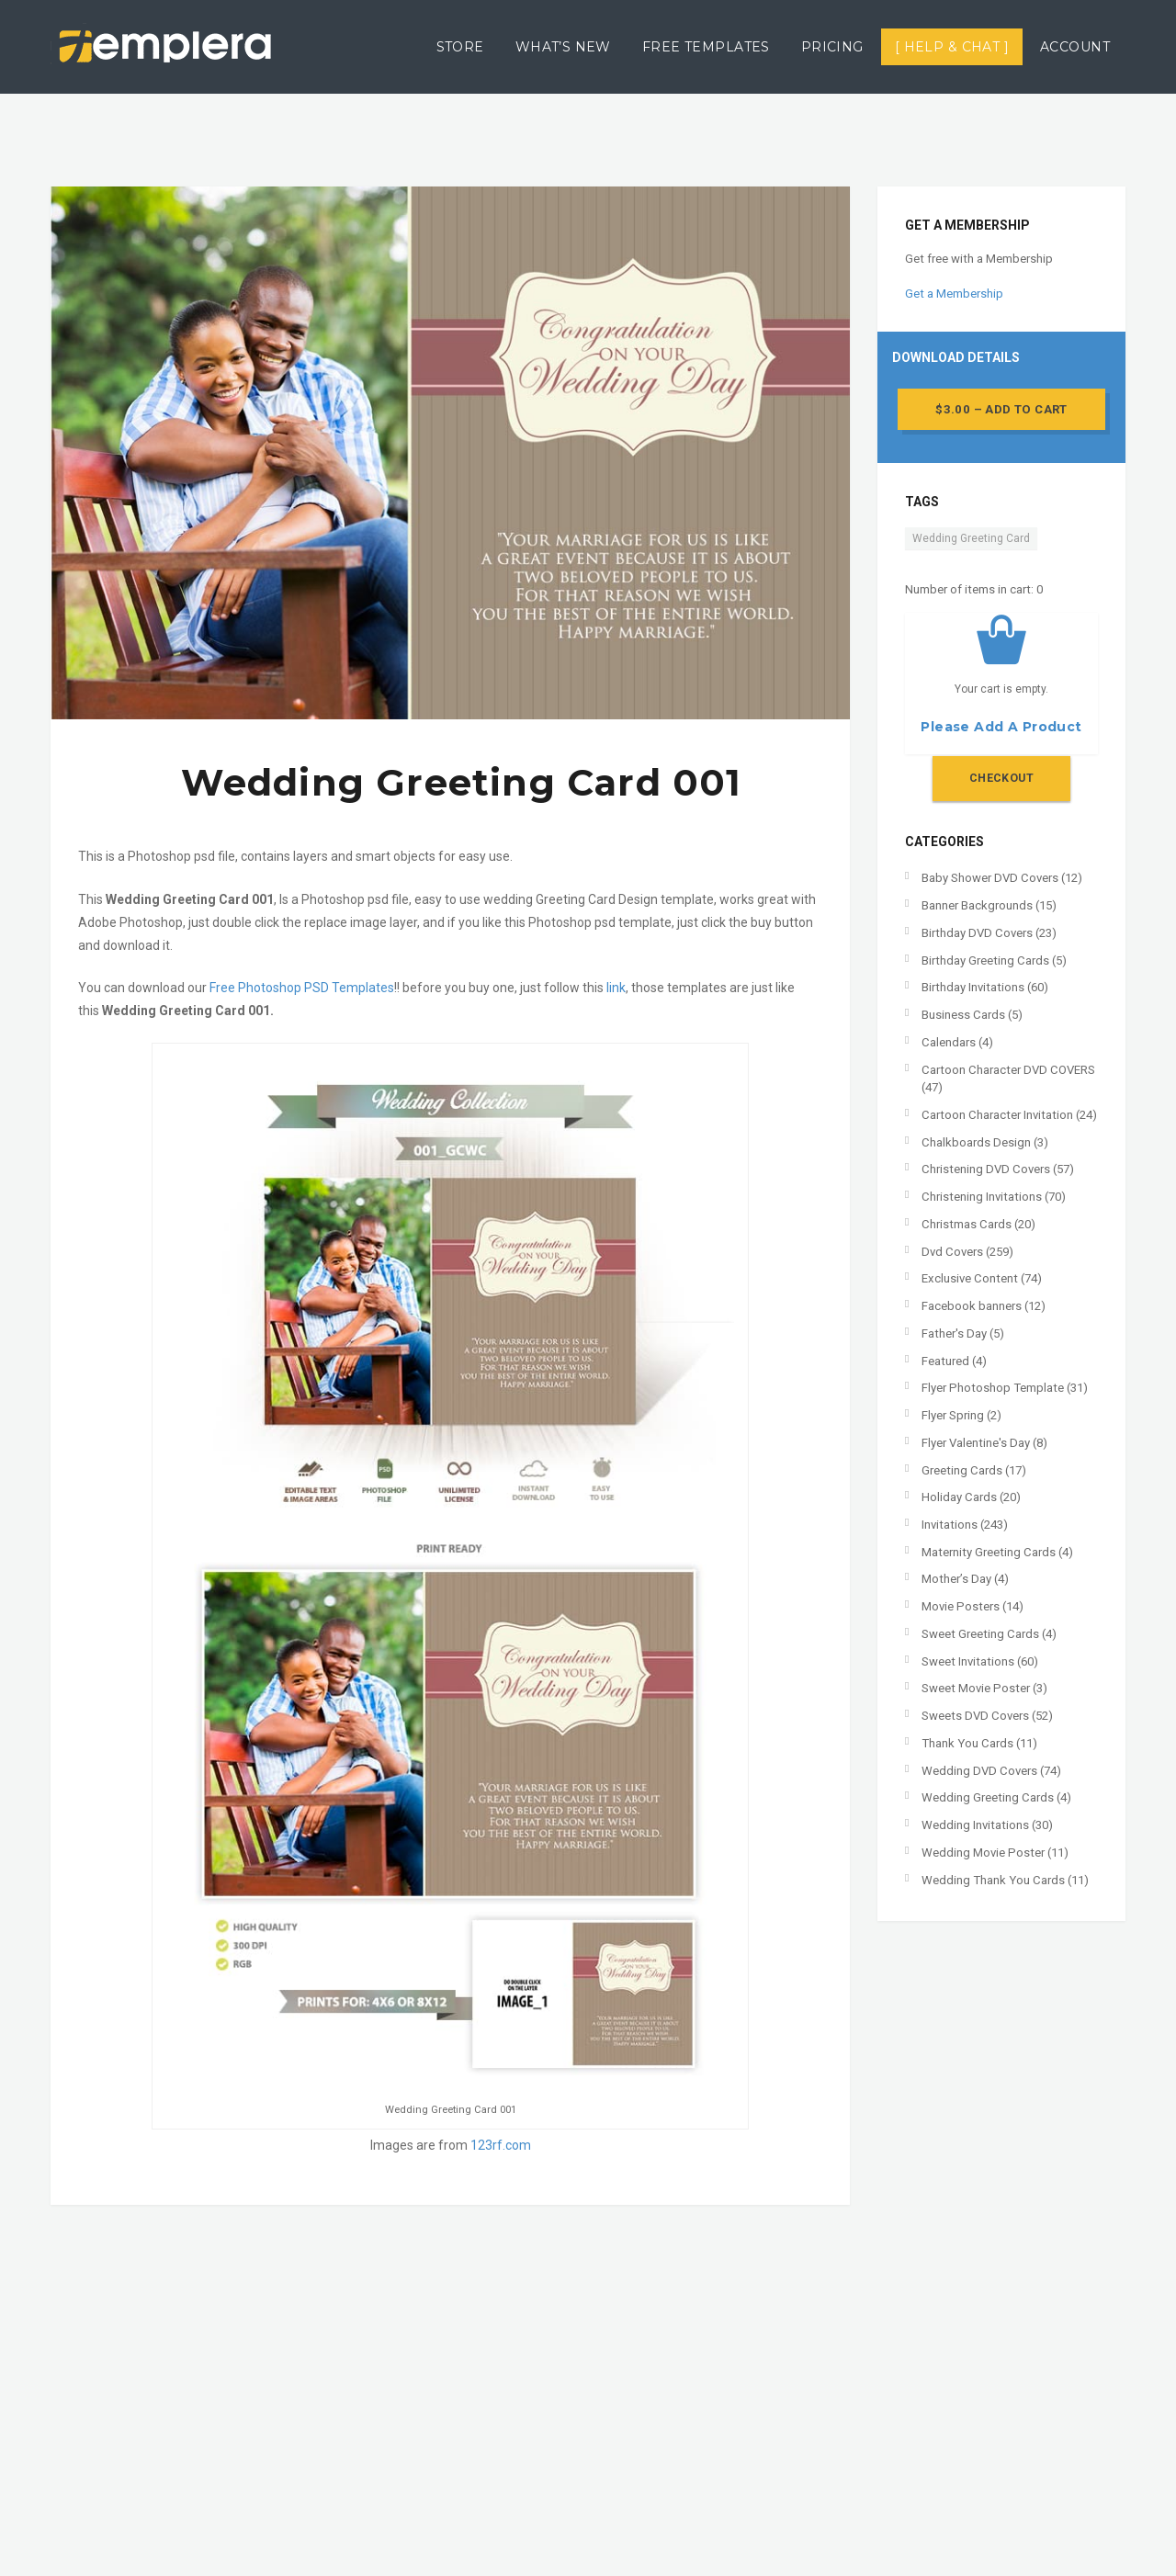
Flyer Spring (953, 1415)
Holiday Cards (959, 1497)
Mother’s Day (956, 1579)
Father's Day (954, 1333)
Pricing (832, 47)
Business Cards (963, 1015)
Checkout (1001, 778)
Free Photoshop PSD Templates (301, 987)
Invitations (950, 1524)
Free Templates (706, 47)
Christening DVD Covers (986, 1169)
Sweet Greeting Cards (980, 1634)
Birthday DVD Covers (977, 933)
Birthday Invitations (973, 987)
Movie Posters (961, 1606)
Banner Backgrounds (977, 905)
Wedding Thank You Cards (993, 1880)
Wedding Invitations (975, 1825)
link (616, 987)
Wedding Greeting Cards (988, 1797)
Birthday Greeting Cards (985, 960)
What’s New (563, 47)
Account (1075, 47)
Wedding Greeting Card (971, 538)
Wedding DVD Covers (979, 1771)
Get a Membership (954, 293)
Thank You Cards (967, 1743)
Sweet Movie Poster (976, 1688)
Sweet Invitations (968, 1661)
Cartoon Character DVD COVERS (1008, 1070)
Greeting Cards (962, 1470)
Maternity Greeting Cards (989, 1552)
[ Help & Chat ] (952, 47)
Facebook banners (972, 1306)
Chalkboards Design (976, 1142)
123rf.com (500, 2145)
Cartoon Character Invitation (997, 1115)
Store (460, 47)
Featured (945, 1361)
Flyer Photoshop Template (993, 1388)
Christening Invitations (982, 1196)
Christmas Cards (967, 1224)
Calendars (949, 1042)
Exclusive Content (970, 1278)
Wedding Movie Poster (983, 1852)
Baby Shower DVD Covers (990, 878)
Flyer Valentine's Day (976, 1443)
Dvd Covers (952, 1252)
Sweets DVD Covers (975, 1716)
